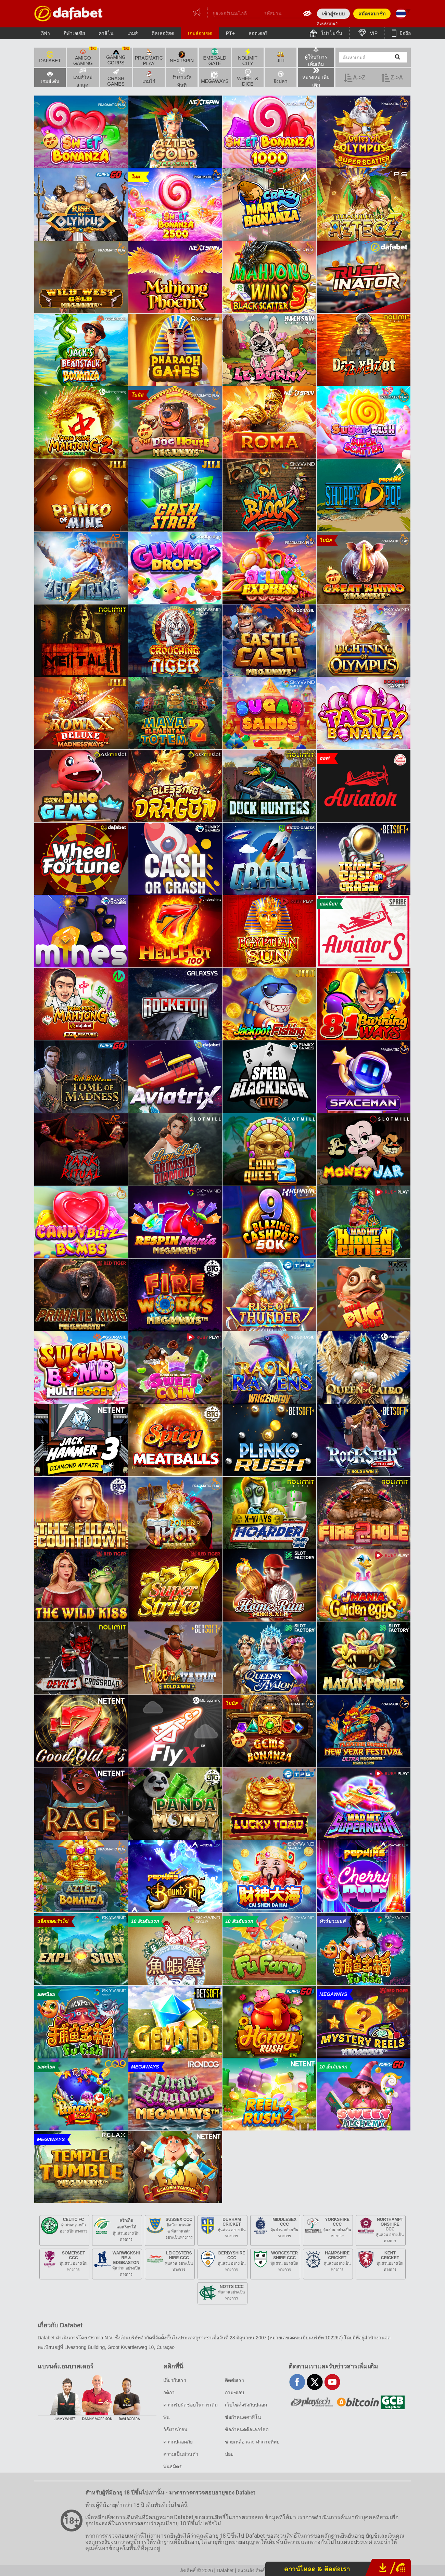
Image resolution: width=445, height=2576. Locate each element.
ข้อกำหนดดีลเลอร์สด (247, 2429)
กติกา (169, 2392)
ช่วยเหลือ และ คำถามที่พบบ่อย (252, 2448)
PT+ (230, 33)
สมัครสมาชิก (371, 13)
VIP (373, 33)
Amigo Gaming (85, 57)
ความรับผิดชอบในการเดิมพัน (190, 2411)
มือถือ (404, 33)
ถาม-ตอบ (234, 2392)
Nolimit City (247, 57)
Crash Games (116, 78)
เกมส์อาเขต (200, 33)
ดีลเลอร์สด (163, 33)
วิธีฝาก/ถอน (175, 2429)
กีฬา (45, 33)
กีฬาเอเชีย (74, 33)
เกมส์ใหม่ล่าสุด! (82, 77)
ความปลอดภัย (178, 2441)
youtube (332, 2382)
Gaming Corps (118, 56)
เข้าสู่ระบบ (333, 13)
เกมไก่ (148, 77)
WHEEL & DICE (247, 78)
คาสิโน (106, 33)
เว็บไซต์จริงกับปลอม (246, 2405)
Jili (281, 57)
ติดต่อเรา (234, 2380)
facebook (297, 2382)
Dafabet (50, 57)
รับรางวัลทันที (182, 77)
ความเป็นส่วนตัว (180, 2454)
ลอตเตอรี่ (258, 33)
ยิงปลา (281, 77)
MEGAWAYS (214, 78)
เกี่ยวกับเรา (174, 2380)
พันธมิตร (172, 2466)
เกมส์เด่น (50, 77)
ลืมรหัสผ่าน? (327, 24)
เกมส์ (132, 33)
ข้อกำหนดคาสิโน (243, 2417)
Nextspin (182, 57)
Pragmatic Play (149, 57)
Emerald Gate (215, 57)
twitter (315, 2382)
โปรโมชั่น (331, 33)
